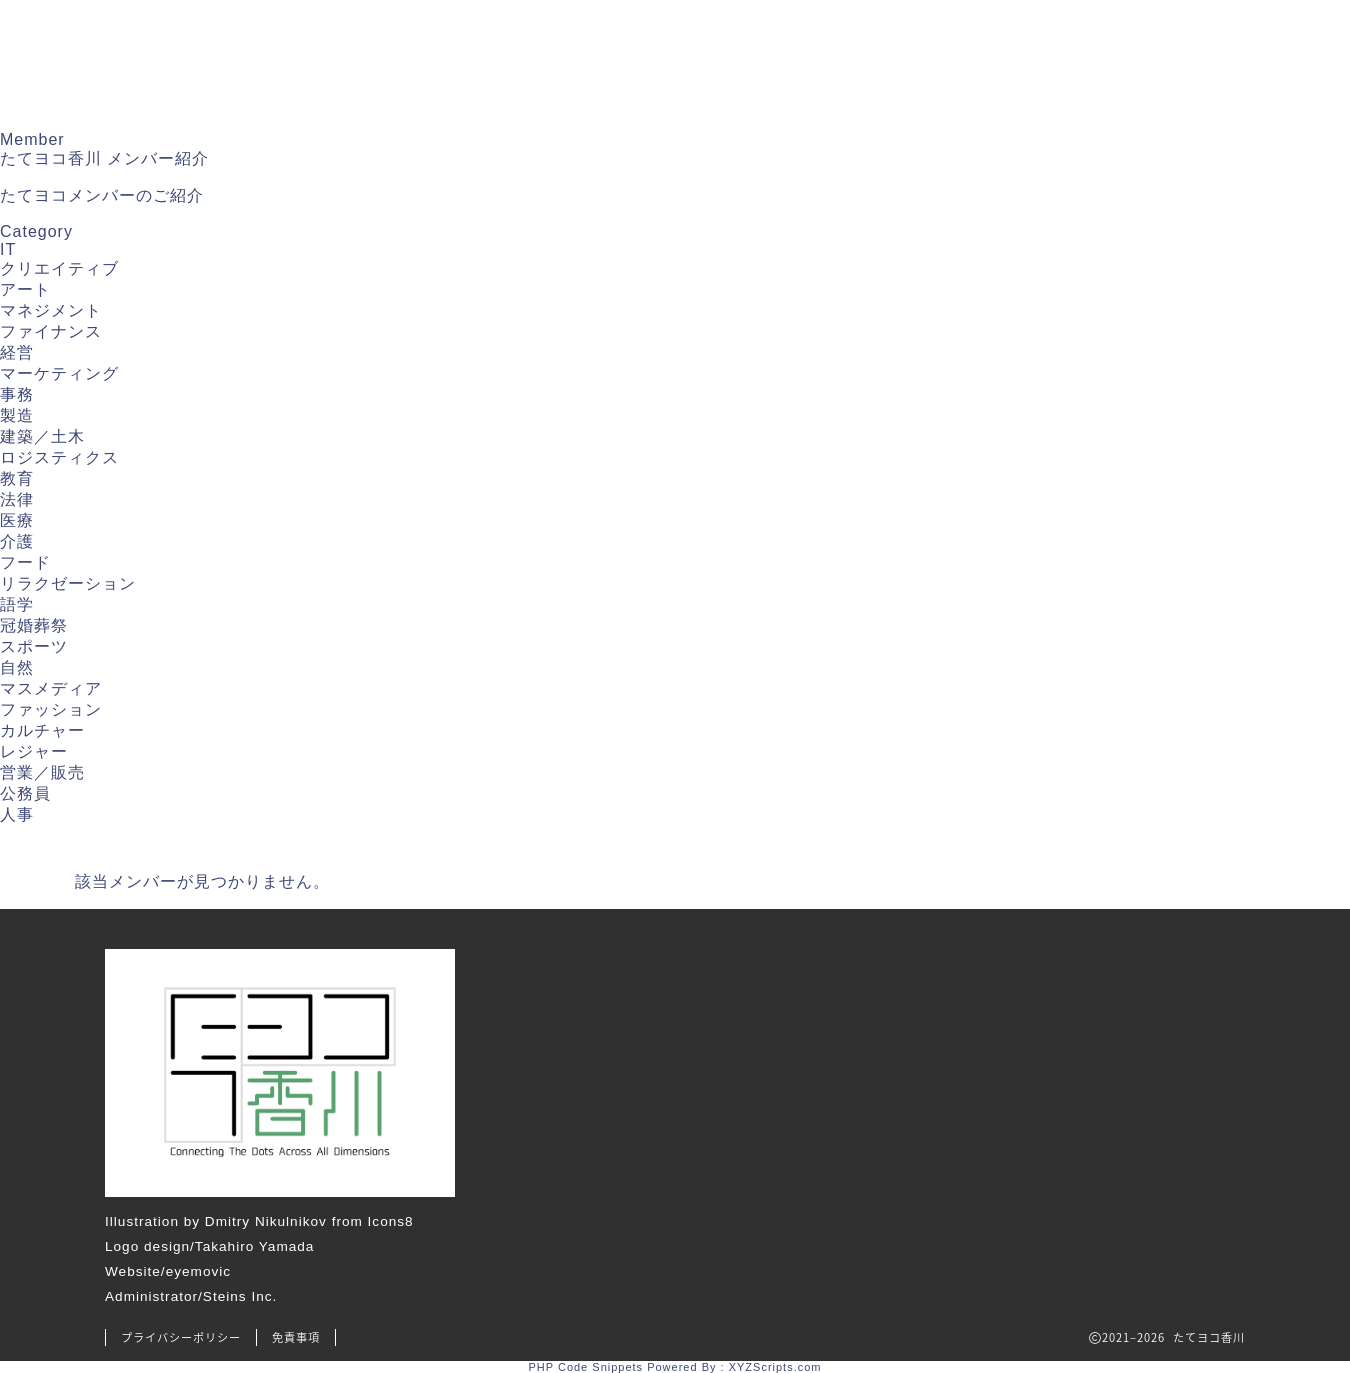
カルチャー (42, 730)
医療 (17, 520)
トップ (395, 43)
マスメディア (51, 688)
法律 (17, 499)
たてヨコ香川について (556, 43)
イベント (1029, 43)
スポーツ (34, 646)
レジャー (34, 751)
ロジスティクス (59, 457)
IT (8, 249)
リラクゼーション (68, 583)
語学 (17, 604)
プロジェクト (1164, 43)
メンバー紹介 (742, 43)
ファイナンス (51, 331)
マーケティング (59, 373)
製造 (17, 415)
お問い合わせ (421, 101)
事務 (17, 394)
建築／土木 (42, 436)
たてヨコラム (894, 43)
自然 (17, 667)
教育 (17, 478)
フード (25, 562)
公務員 (25, 793)
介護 (17, 541)
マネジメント (51, 310)
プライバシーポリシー (181, 1337)
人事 (17, 814)
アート (25, 289)
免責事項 (296, 1337)
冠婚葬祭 (34, 625)
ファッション (51, 709)
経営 (17, 352)
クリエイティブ (59, 268)
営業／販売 (42, 772)
